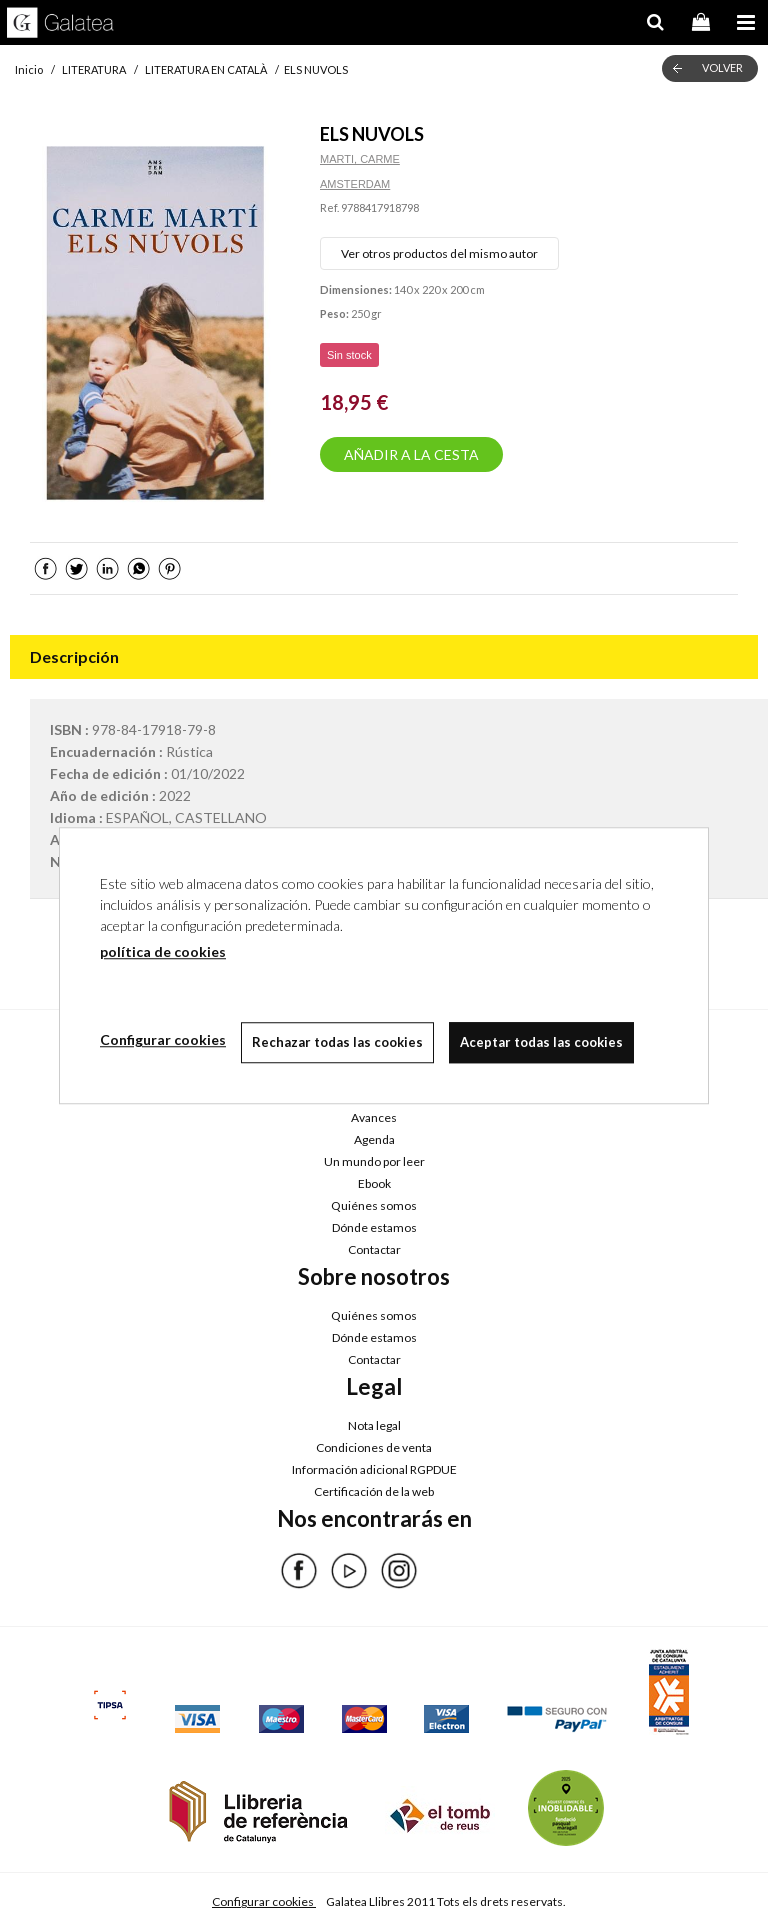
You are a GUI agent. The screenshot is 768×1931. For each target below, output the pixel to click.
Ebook (374, 1183)
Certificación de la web (374, 1491)
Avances (374, 1117)
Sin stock (349, 355)
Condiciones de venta (374, 1447)
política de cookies (163, 951)
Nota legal (374, 1425)
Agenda (374, 1139)
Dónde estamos (374, 1227)
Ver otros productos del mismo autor (439, 253)
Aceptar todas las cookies (541, 1042)
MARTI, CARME (360, 159)
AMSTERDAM (355, 184)
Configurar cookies (264, 1901)
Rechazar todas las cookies (337, 1042)
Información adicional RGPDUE (374, 1469)
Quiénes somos (374, 1205)
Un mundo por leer (374, 1161)
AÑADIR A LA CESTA (411, 454)
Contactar (374, 1249)
